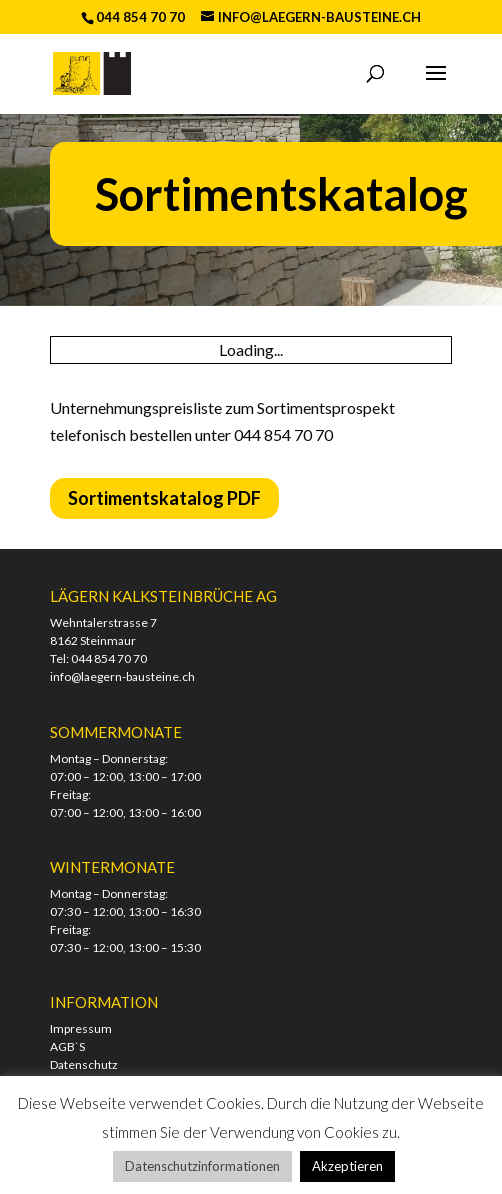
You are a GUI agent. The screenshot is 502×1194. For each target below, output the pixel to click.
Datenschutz (84, 1064)
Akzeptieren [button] (347, 1166)
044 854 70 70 (109, 658)
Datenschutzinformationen (202, 1166)
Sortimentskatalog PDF (164, 498)
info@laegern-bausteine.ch (122, 676)
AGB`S (67, 1046)
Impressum (81, 1028)
